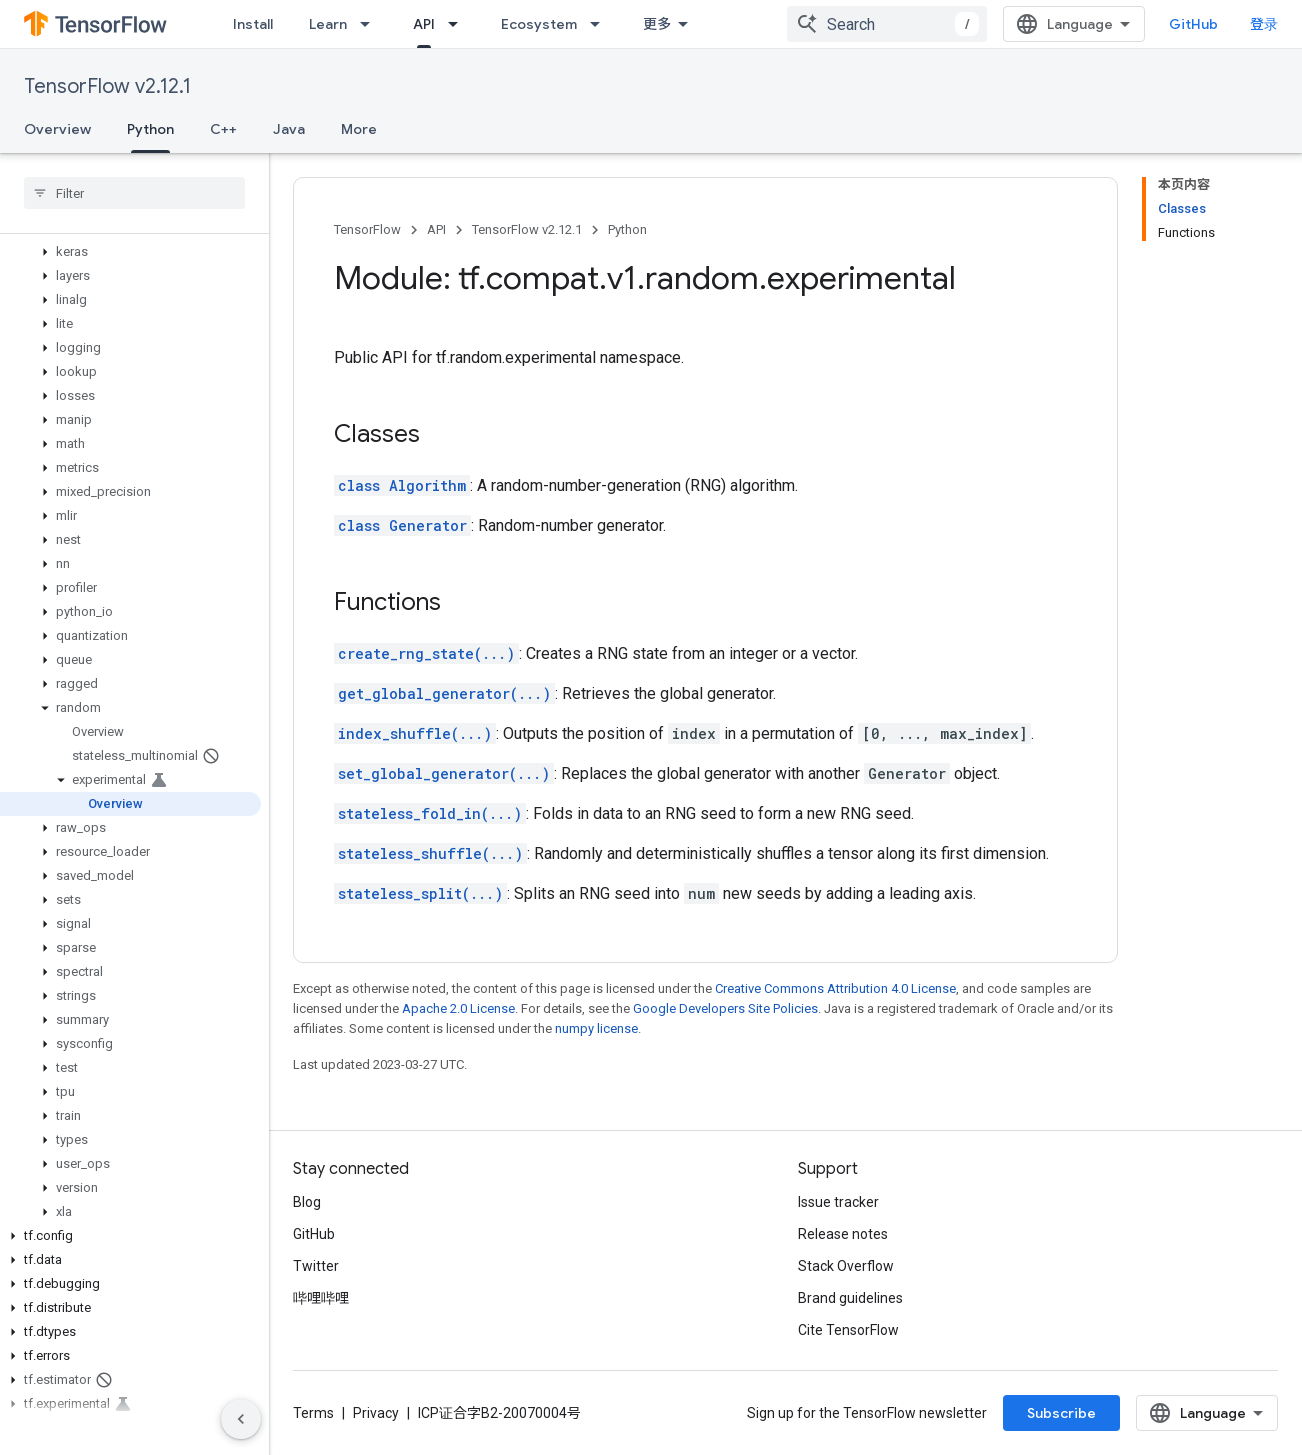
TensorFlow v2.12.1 (107, 86)
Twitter (316, 1266)
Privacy (376, 1413)
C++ (223, 129)
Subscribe (1061, 1413)
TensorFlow (367, 229)
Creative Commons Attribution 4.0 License (835, 988)
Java (289, 129)
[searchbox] (134, 193)
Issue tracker (838, 1202)
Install (253, 24)
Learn (328, 24)
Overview (57, 129)
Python (627, 229)
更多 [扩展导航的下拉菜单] (657, 24)
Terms (313, 1413)
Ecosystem (539, 24)
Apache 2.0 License (458, 1008)
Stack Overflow (846, 1266)
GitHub (1193, 24)
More (359, 129)
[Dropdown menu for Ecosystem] (601, 24)
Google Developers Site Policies (725, 1008)
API (436, 229)
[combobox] (887, 24)
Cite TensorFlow (848, 1330)
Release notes (843, 1234)
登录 (1264, 24)
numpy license (596, 1028)
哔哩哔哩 (321, 1298)
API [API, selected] (424, 24)
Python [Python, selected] (150, 129)
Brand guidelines (850, 1298)
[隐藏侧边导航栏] (241, 1419)
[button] (130, 252)
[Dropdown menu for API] (459, 24)
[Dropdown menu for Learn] (371, 24)
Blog (307, 1202)
